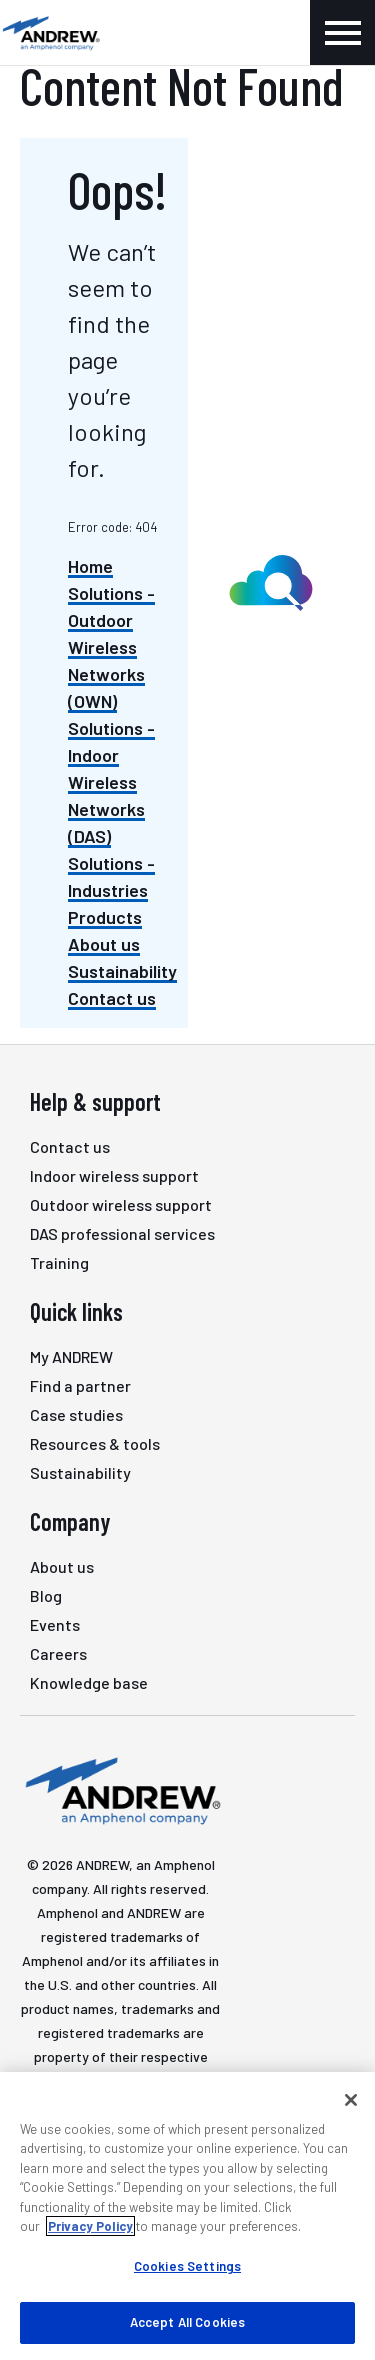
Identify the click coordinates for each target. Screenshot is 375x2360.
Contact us (112, 998)
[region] (187, 2216)
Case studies (76, 1414)
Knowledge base (89, 1682)
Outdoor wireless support (121, 1204)
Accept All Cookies (187, 2322)
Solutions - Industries (111, 876)
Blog (46, 1595)
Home (90, 566)
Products (105, 917)
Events (55, 1624)
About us (104, 944)
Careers (58, 1653)
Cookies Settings (187, 2266)
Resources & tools (95, 1443)
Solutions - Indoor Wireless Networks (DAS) (111, 782)
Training (59, 1262)
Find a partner (80, 1385)
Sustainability (122, 971)
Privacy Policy (90, 2226)
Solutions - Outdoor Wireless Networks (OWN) (111, 647)
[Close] (351, 2100)
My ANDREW (71, 1356)
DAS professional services (122, 1233)
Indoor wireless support (114, 1175)
